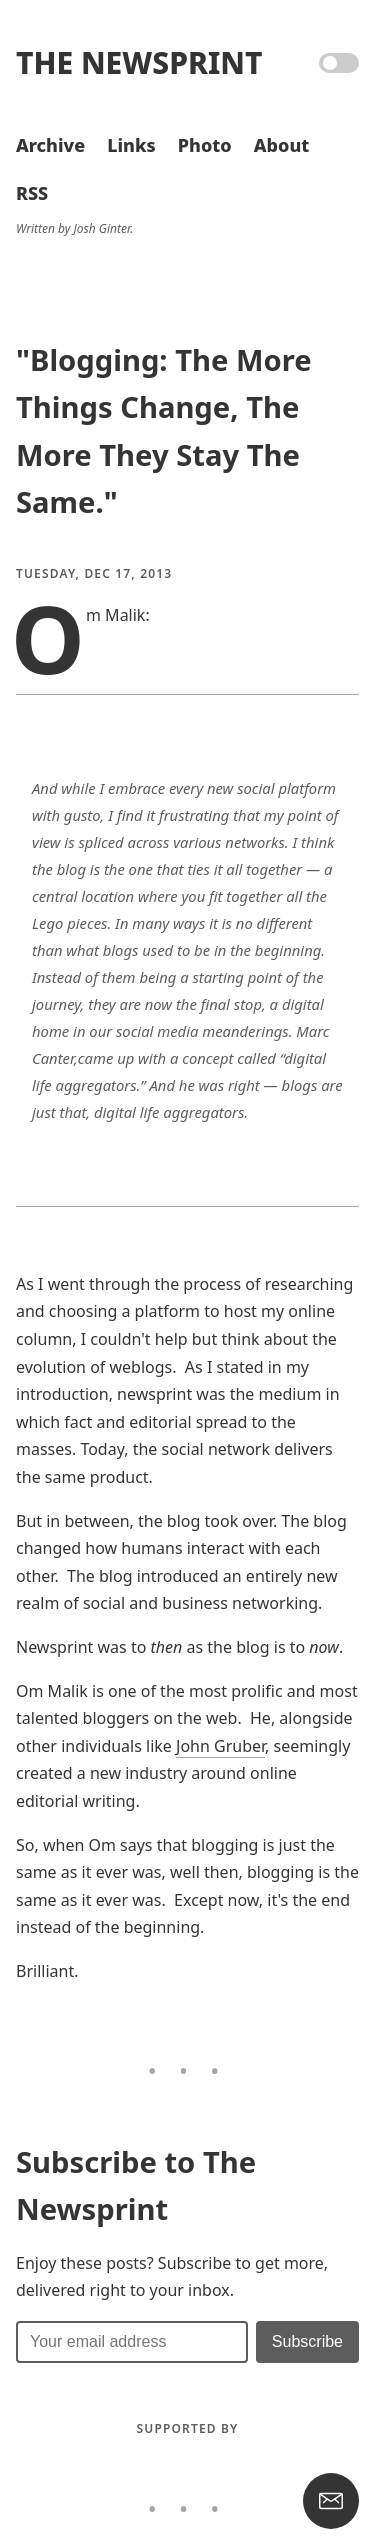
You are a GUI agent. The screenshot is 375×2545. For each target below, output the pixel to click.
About (281, 145)
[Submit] (307, 2342)
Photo (205, 145)
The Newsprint (139, 62)
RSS (32, 193)
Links (131, 145)
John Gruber (220, 1746)
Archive (50, 145)
